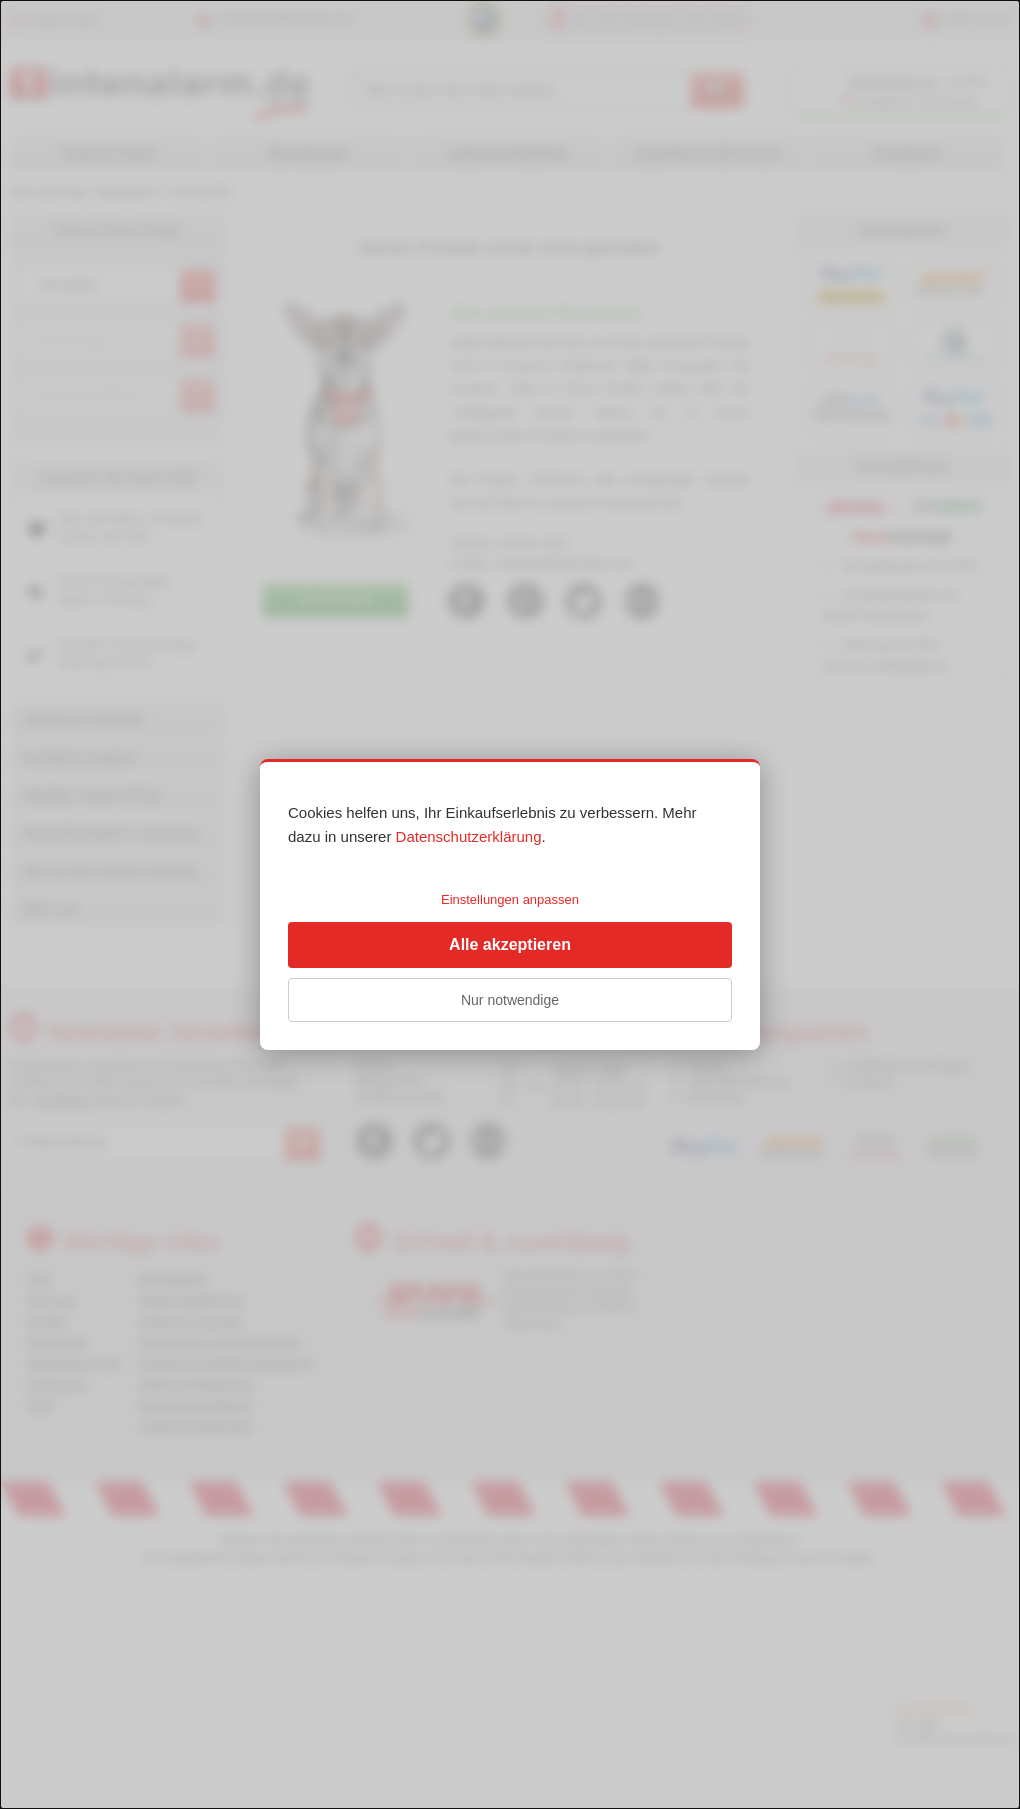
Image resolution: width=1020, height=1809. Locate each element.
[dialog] (510, 904)
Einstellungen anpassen (510, 899)
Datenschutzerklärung (469, 836)
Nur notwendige (510, 1000)
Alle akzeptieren (510, 944)
